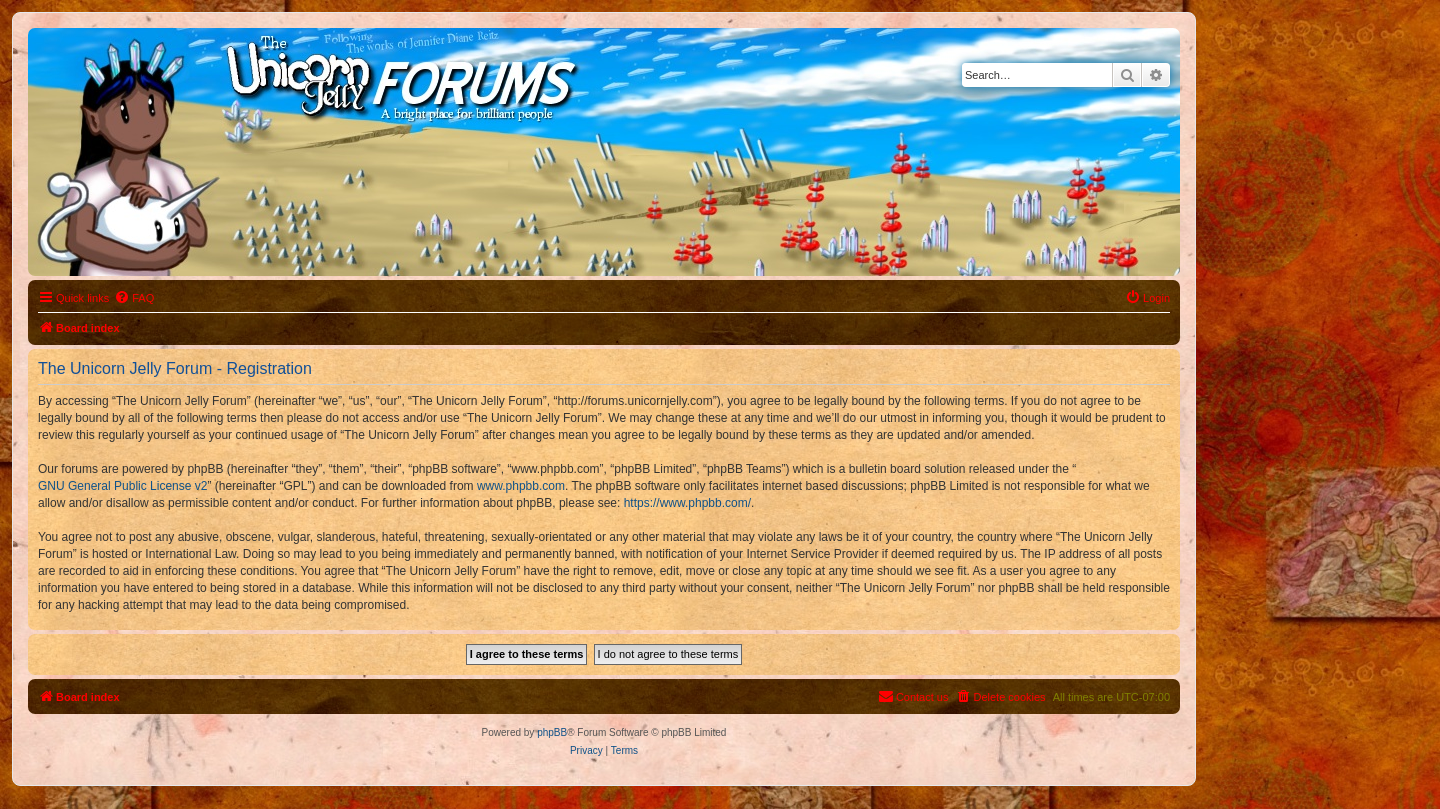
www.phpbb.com (521, 486)
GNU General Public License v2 (122, 486)
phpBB (552, 732)
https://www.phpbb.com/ (687, 503)
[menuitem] (134, 298)
